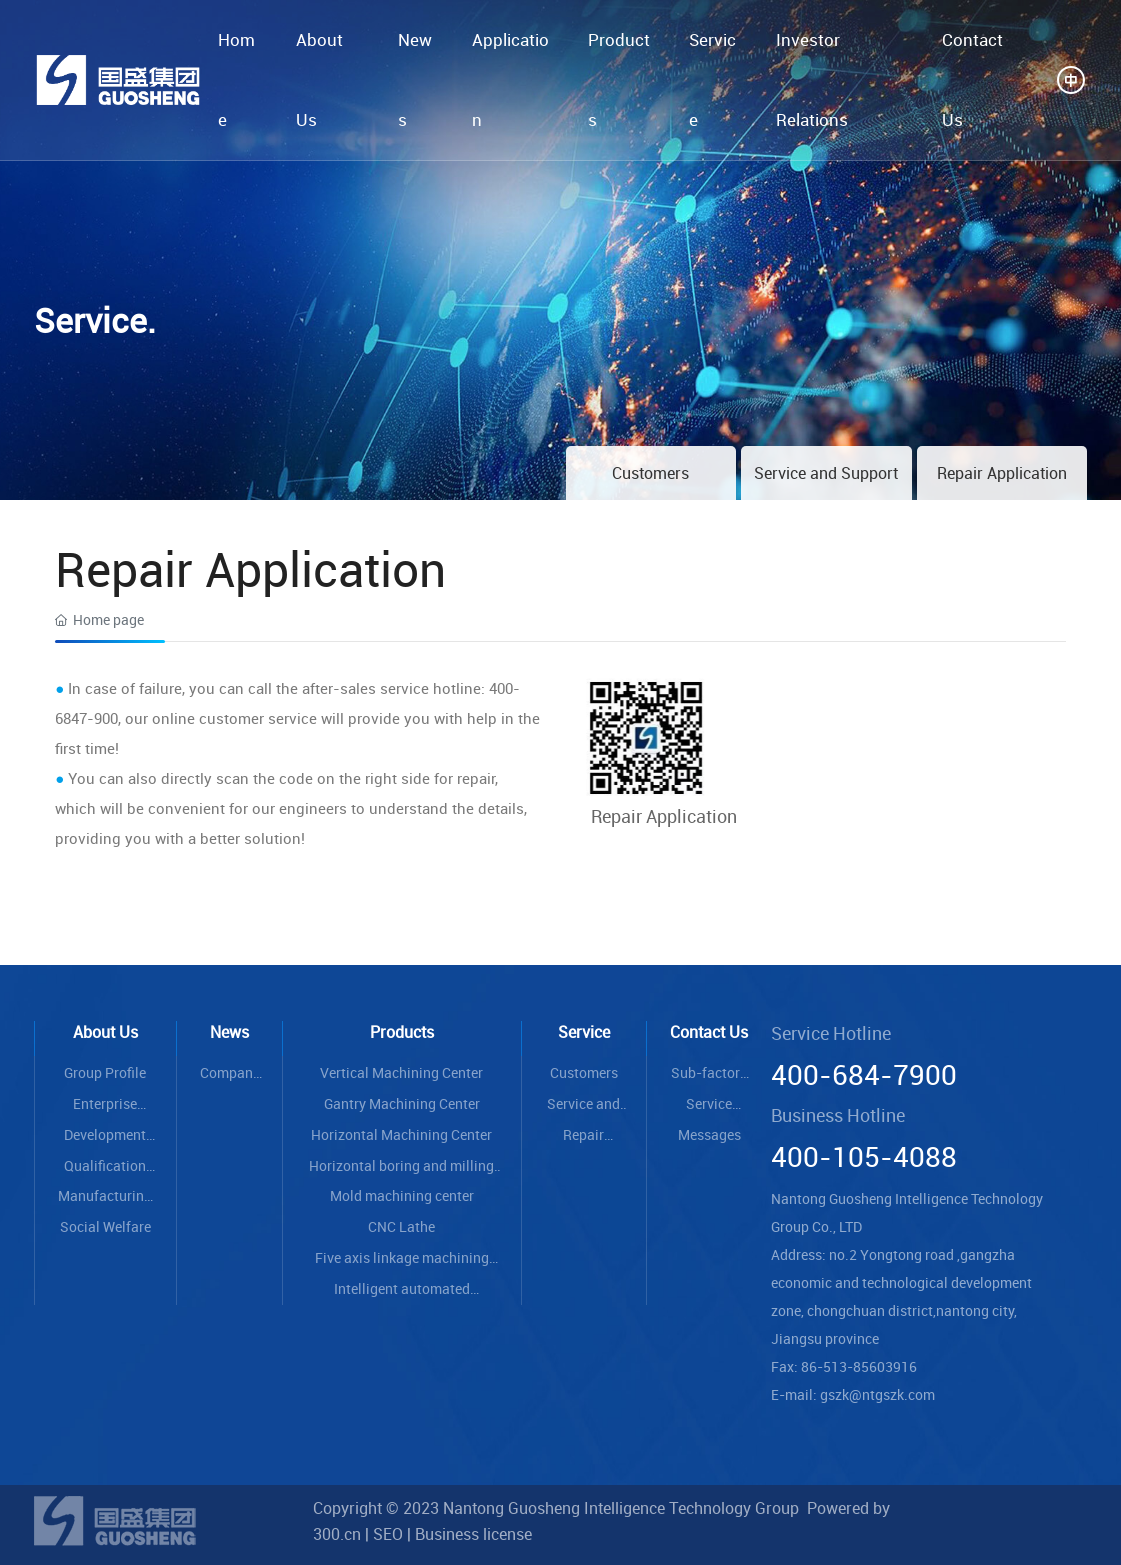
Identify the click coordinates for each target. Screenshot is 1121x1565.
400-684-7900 (864, 1074)
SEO (388, 1534)
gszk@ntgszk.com (877, 1394)
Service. (95, 320)
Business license (473, 1534)
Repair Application (1002, 473)
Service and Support (826, 473)
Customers (650, 473)
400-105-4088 (864, 1156)
